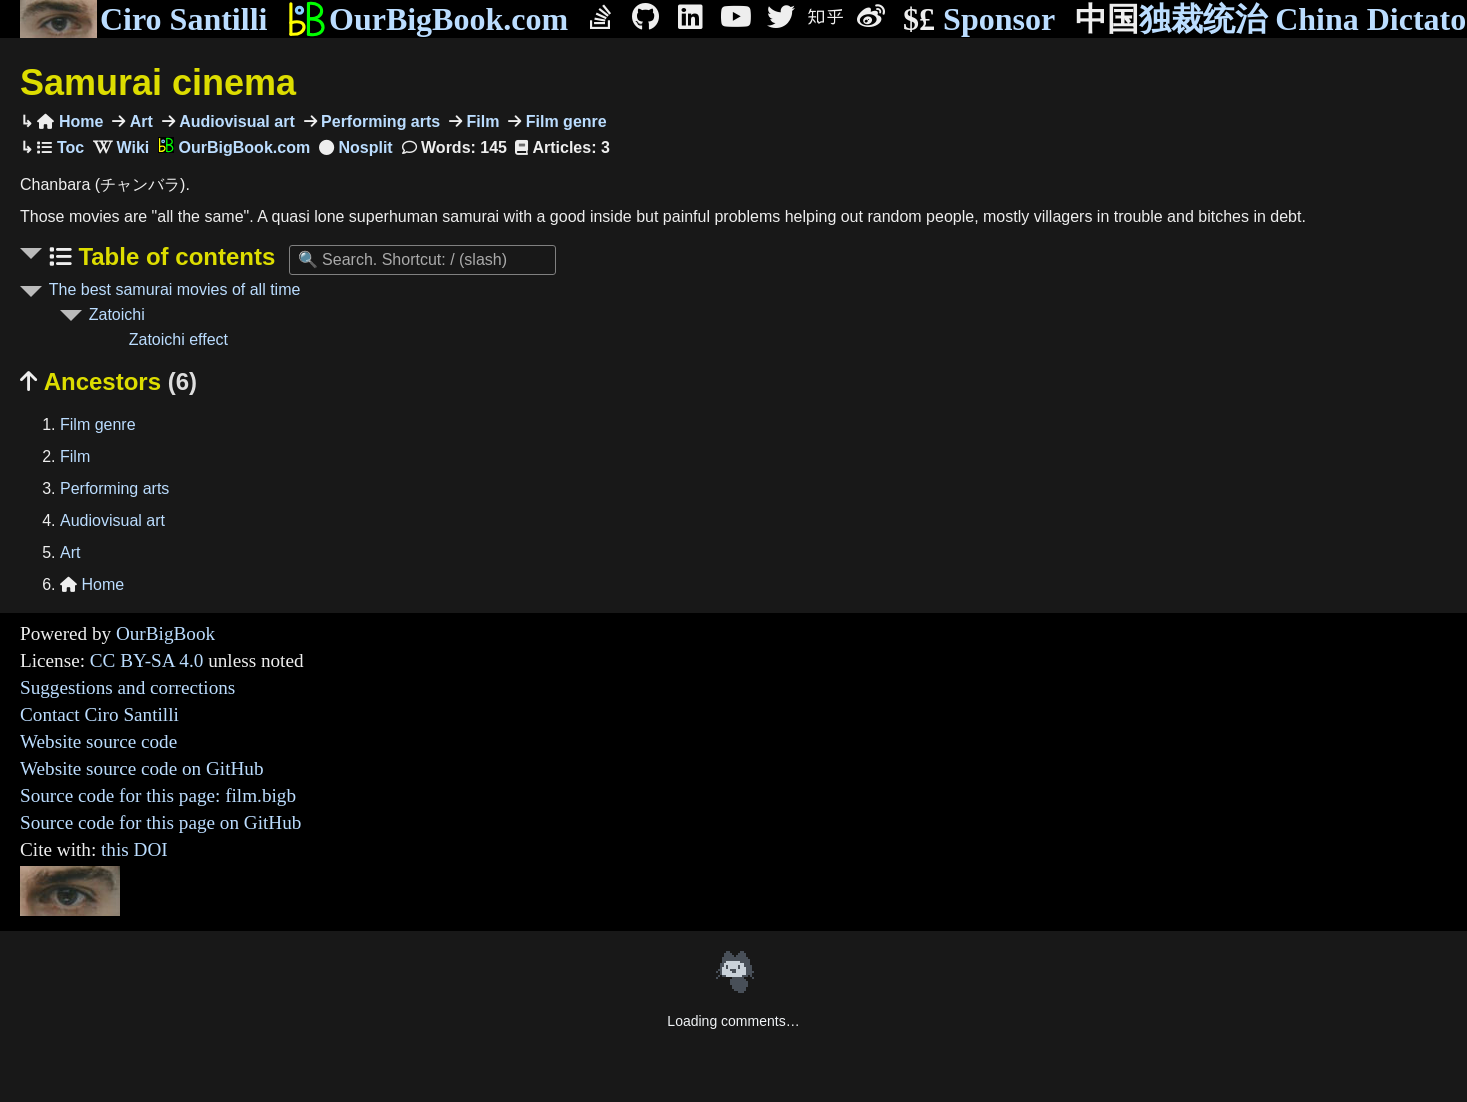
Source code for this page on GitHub (160, 822)
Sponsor (979, 19)
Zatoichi (117, 314)
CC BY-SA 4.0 (147, 660)
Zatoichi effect (178, 339)
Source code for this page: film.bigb (158, 795)
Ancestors (108, 381)
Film (480, 121)
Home (70, 121)
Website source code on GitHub (142, 768)
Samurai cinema (158, 82)
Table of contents (174, 256)
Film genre (563, 121)
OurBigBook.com (427, 19)
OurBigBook (165, 633)
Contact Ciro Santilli (99, 714)
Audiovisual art (235, 121)
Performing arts (379, 121)
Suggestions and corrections (127, 687)
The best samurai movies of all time (175, 289)
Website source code (98, 741)
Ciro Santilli (143, 19)
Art (139, 121)
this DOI (134, 849)
